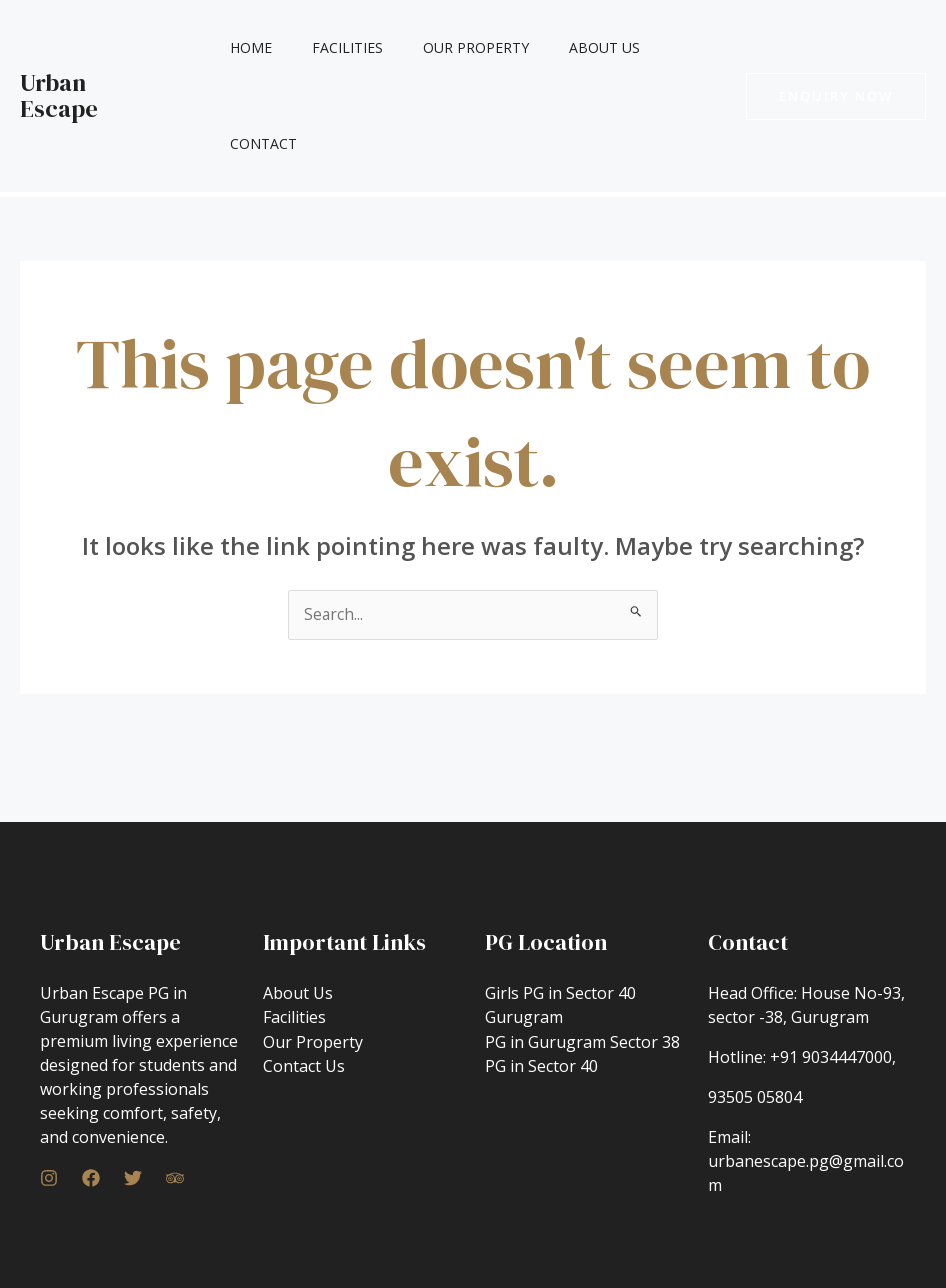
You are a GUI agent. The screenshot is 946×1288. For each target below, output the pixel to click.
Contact (673, 47)
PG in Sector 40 (541, 969)
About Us (576, 47)
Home (259, 47)
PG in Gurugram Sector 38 (582, 945)
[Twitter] (133, 1083)
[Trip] (175, 1083)
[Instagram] (49, 1083)
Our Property (460, 47)
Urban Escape (94, 47)
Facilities (343, 47)
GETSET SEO (621, 1242)
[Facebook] (91, 1083)
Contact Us (304, 969)
